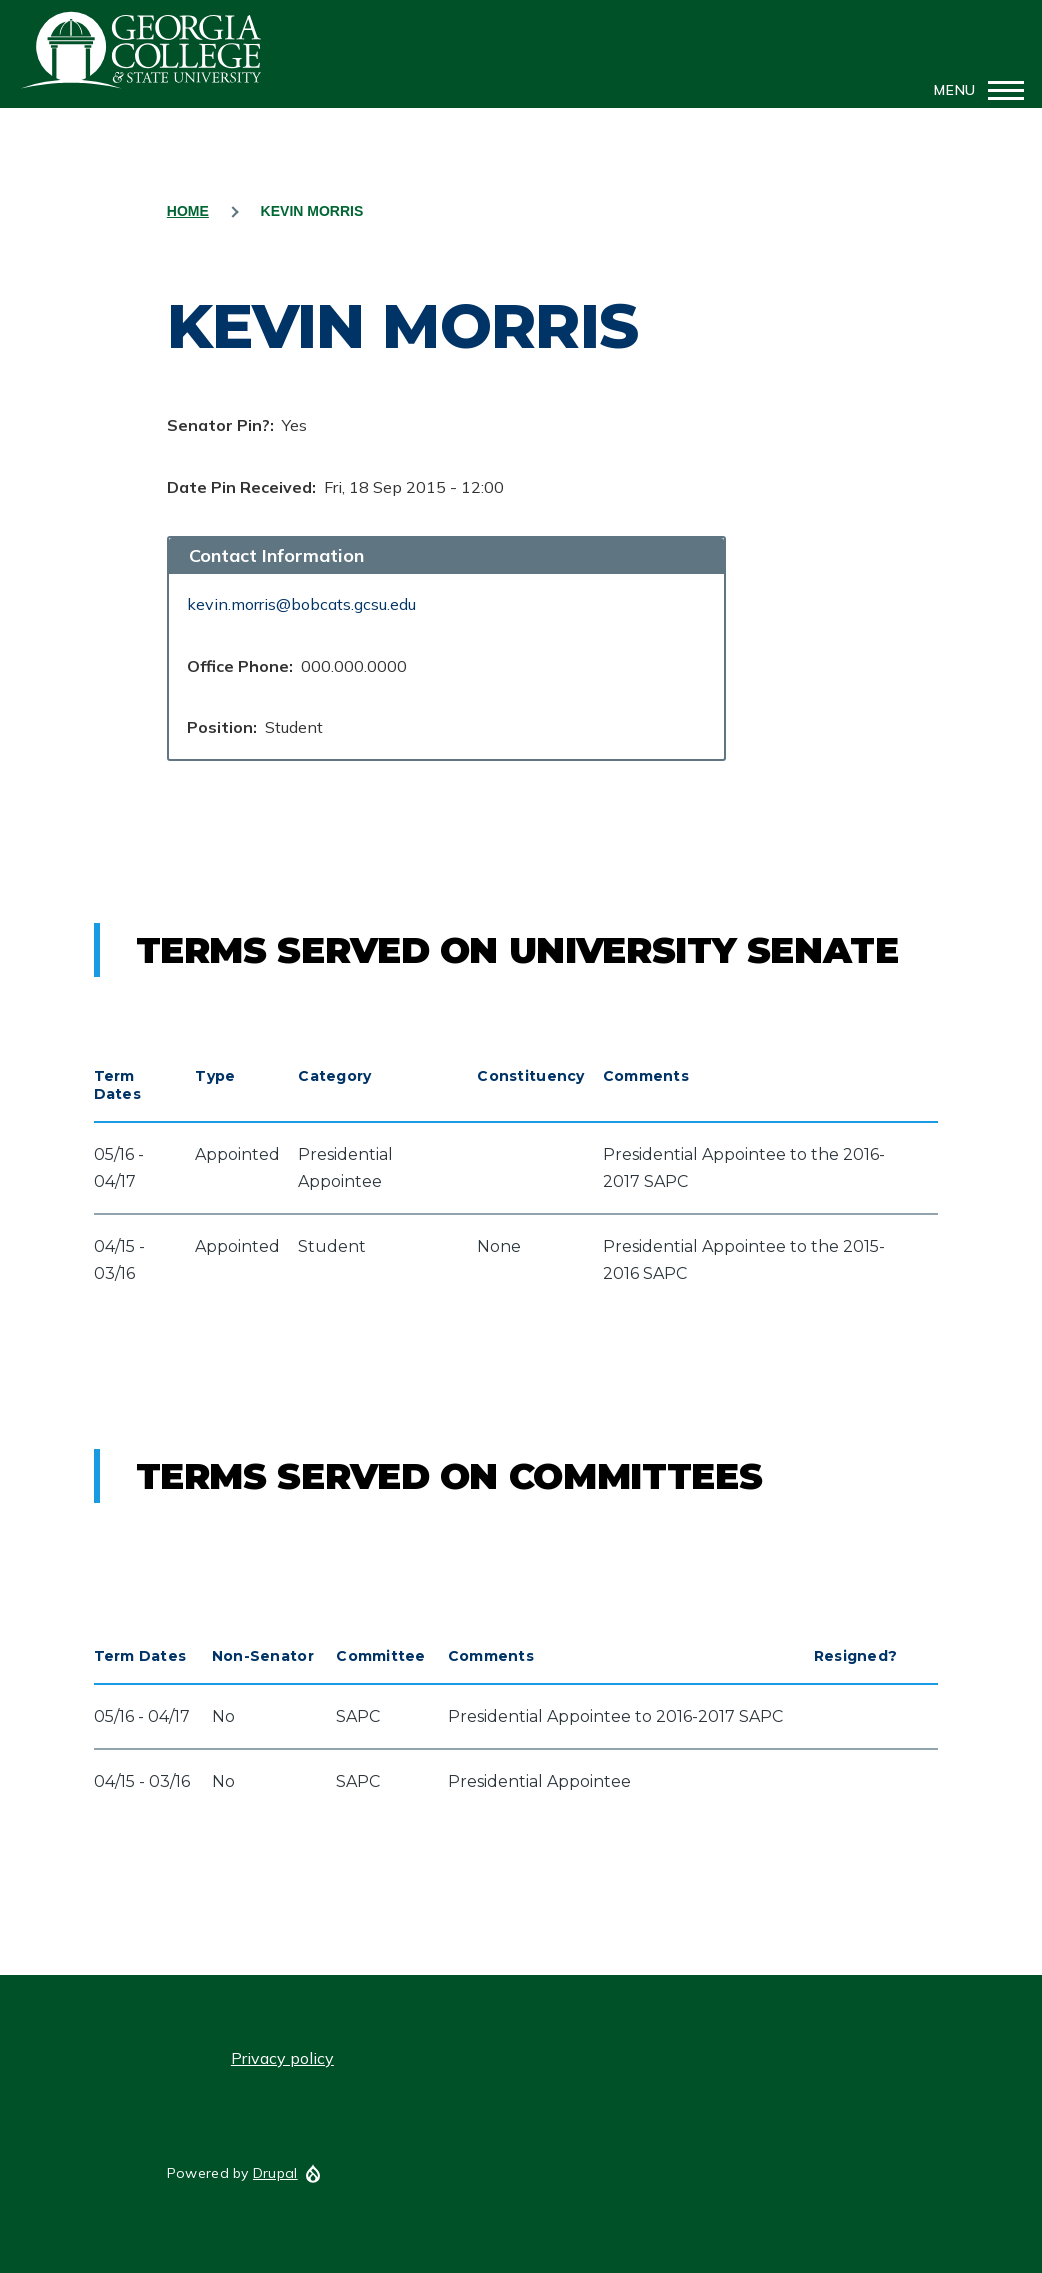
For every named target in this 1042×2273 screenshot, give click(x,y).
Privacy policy (282, 2058)
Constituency (530, 1076)
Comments (646, 1076)
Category (334, 1076)
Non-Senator (263, 1656)
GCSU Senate (142, 50)
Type (215, 1076)
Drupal (275, 2173)
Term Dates (117, 1085)
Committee (381, 1656)
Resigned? (856, 1656)
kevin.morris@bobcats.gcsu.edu (301, 604)
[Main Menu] (973, 90)
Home (188, 211)
